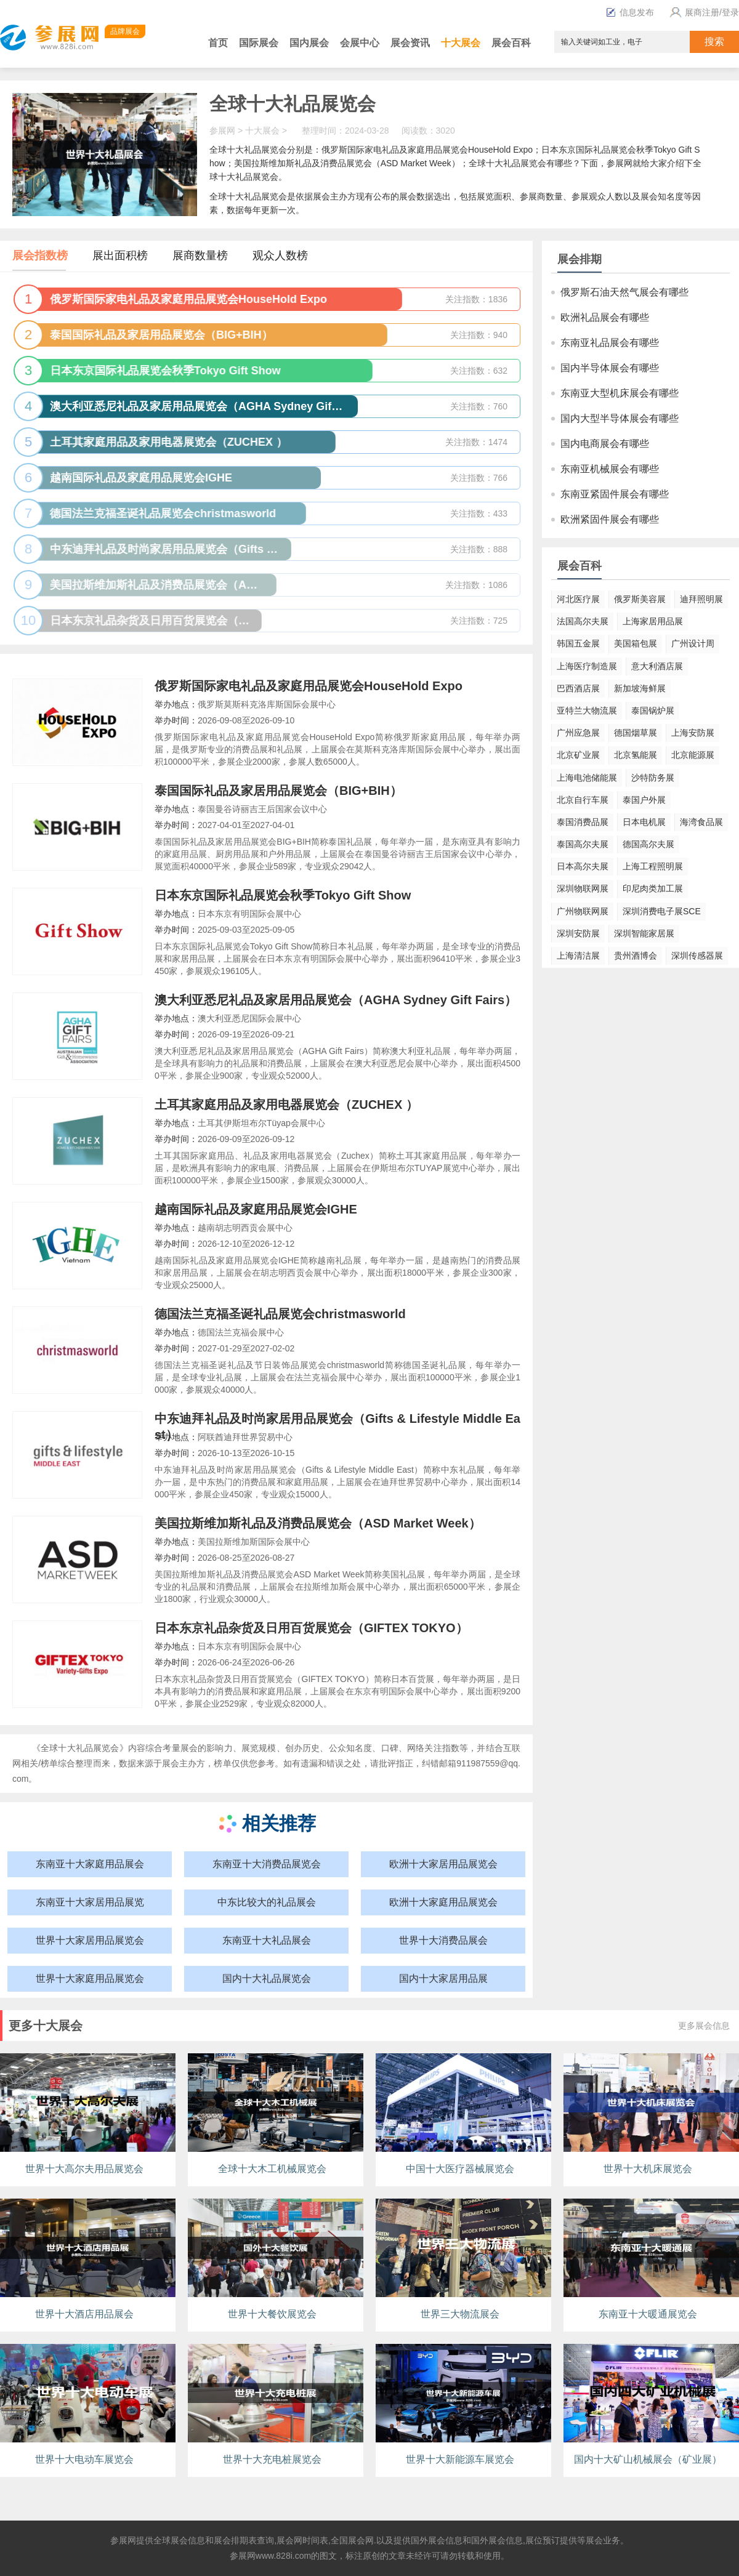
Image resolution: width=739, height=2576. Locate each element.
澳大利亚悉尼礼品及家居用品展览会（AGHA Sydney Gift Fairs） (336, 1000)
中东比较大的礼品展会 (266, 1902)
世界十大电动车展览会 (84, 2459)
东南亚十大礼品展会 (266, 1940)
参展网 (222, 130)
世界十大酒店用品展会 (84, 2314)
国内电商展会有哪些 (604, 443)
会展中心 (359, 43)
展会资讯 (410, 43)
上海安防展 (692, 733)
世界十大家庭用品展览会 (90, 1978)
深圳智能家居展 (644, 933)
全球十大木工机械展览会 (272, 2168)
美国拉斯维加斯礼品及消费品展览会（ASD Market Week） (318, 1523)
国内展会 (309, 43)
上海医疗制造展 (587, 666)
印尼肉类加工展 (653, 888)
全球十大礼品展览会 (292, 104)
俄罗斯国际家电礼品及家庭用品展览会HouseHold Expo (308, 686)
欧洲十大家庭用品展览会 (443, 1902)
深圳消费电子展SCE (662, 911)
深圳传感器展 (697, 955)
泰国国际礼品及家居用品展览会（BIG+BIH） (278, 790)
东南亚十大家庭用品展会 (90, 1864)
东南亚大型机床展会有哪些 (619, 393)
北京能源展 (692, 755)
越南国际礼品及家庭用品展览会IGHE (256, 1209)
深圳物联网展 (582, 888)
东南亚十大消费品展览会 (266, 1864)
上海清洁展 (578, 955)
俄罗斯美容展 (640, 599)
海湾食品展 (701, 822)
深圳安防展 (578, 933)
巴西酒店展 (578, 688)
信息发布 (630, 12)
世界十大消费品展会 (443, 1940)
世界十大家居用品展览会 (90, 1940)
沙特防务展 (652, 778)
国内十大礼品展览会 (266, 1978)
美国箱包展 (635, 643)
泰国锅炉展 (652, 710)
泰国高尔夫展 (582, 844)
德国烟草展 (635, 733)
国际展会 (258, 43)
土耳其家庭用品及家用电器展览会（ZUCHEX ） (286, 1104)
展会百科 (511, 43)
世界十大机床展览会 (648, 2168)
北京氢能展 (635, 755)
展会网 (289, 2540)
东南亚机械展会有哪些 (609, 469)
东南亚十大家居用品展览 (90, 1902)
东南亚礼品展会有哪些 (609, 342)
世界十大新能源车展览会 (460, 2459)
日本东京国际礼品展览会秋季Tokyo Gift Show (283, 895)
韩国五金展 (578, 643)
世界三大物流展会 (460, 2314)
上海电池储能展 (587, 778)
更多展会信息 (704, 2026)
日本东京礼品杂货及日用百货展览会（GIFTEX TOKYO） (311, 1628)
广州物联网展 (582, 911)
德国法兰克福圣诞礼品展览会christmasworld (280, 1314)
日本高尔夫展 (582, 866)
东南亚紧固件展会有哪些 (614, 494)
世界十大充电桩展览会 (272, 2459)
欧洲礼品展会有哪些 (604, 317)
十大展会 (460, 43)
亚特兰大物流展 (587, 710)
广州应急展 (578, 733)
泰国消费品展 (582, 822)
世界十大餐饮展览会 (272, 2314)
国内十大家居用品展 (443, 1978)
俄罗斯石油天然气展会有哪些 (624, 292)
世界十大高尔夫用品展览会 (84, 2168)
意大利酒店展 (657, 666)
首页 (218, 43)
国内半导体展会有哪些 (609, 368)
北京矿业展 (578, 755)
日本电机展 (644, 822)
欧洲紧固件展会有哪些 (609, 519)
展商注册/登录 (702, 12)
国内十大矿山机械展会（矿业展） (648, 2459)
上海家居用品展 (653, 621)
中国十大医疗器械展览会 (460, 2168)
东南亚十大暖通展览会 (648, 2314)
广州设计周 (692, 643)
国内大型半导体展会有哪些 (619, 418)
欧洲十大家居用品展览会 (443, 1864)
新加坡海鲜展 (640, 688)
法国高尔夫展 (582, 621)
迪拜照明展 (701, 599)
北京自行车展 (582, 800)
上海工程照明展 (653, 866)
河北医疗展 (578, 599)
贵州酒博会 (635, 955)
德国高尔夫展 (648, 844)
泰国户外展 (644, 800)
